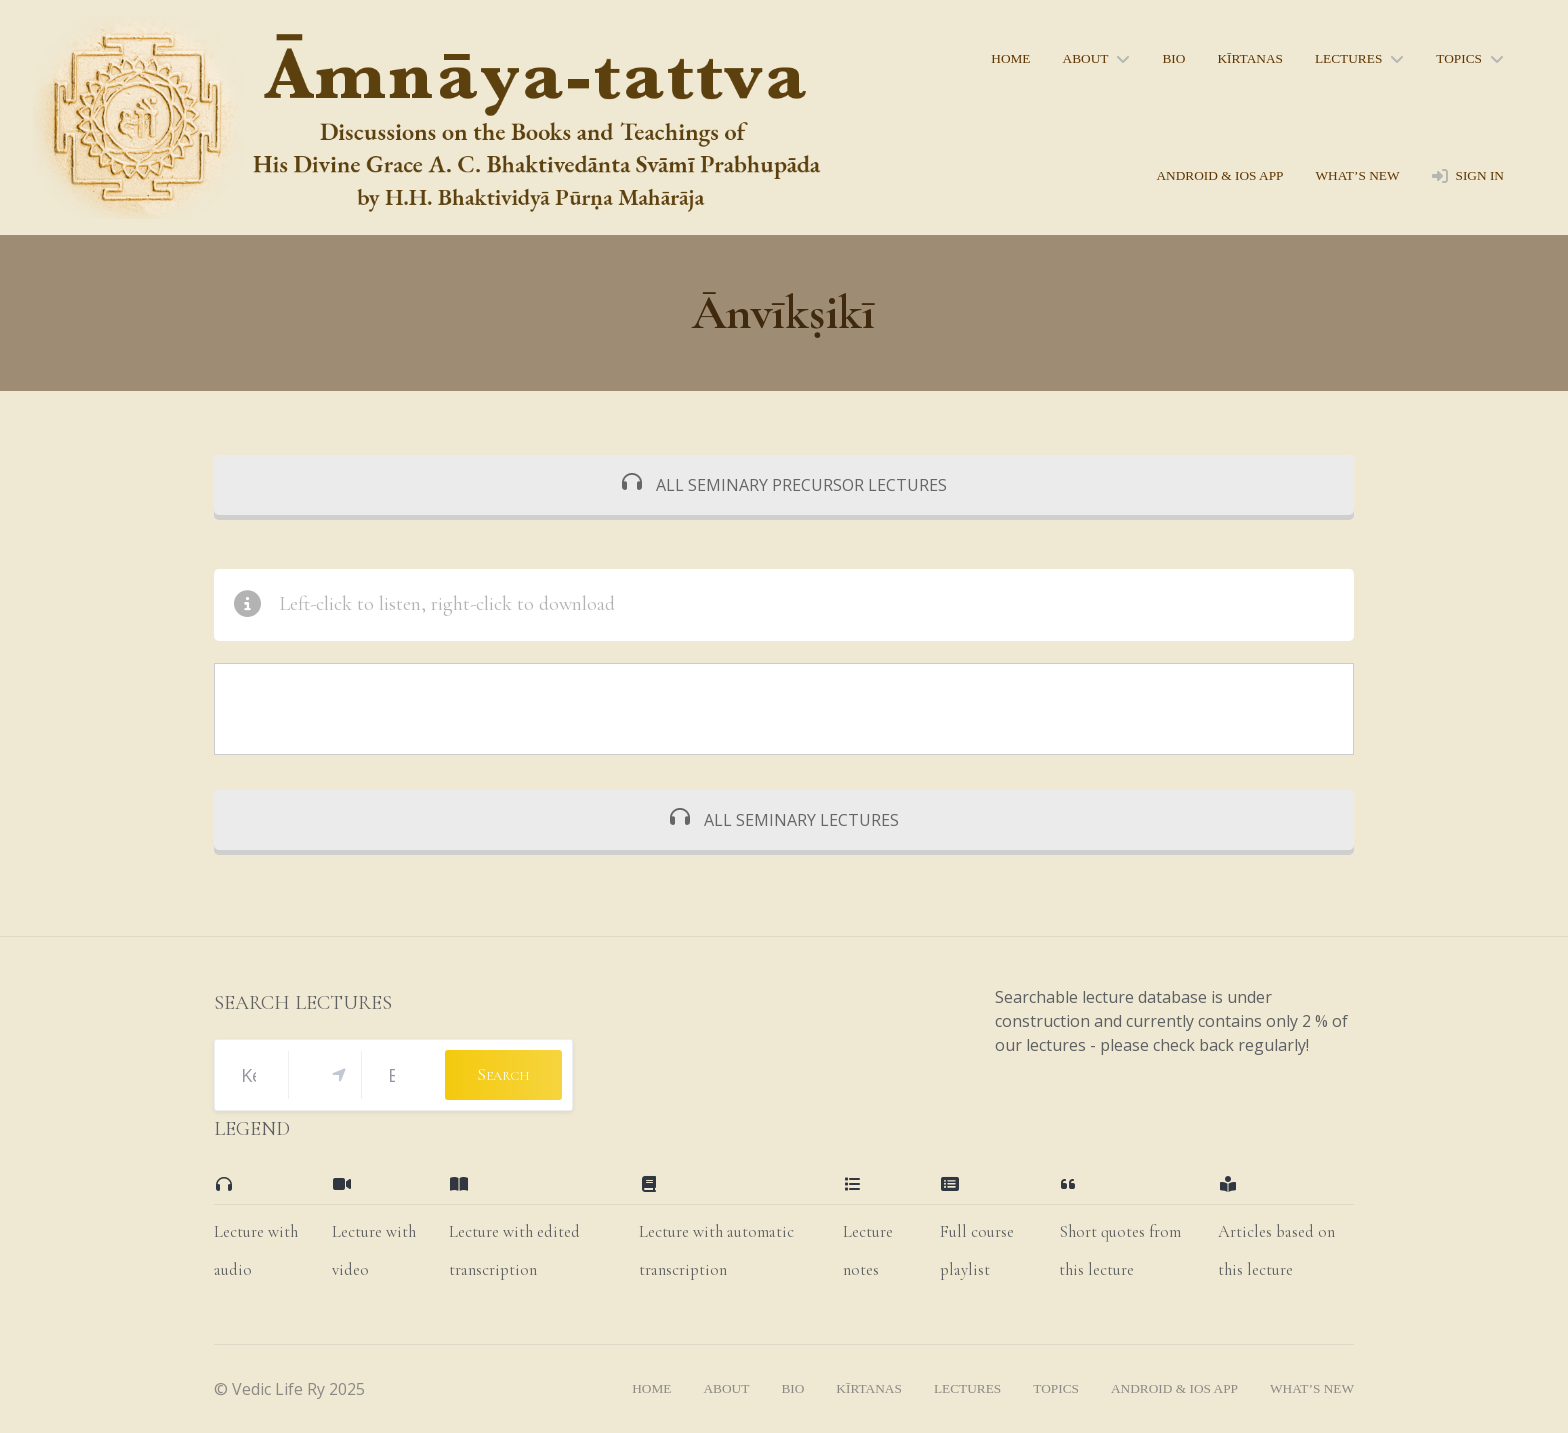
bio (1173, 58)
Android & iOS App (1219, 175)
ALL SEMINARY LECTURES (784, 820)
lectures (1348, 58)
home (1010, 58)
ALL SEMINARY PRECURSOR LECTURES (784, 485)
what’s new (1357, 175)
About (1086, 58)
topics (1459, 58)
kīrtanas (1250, 58)
